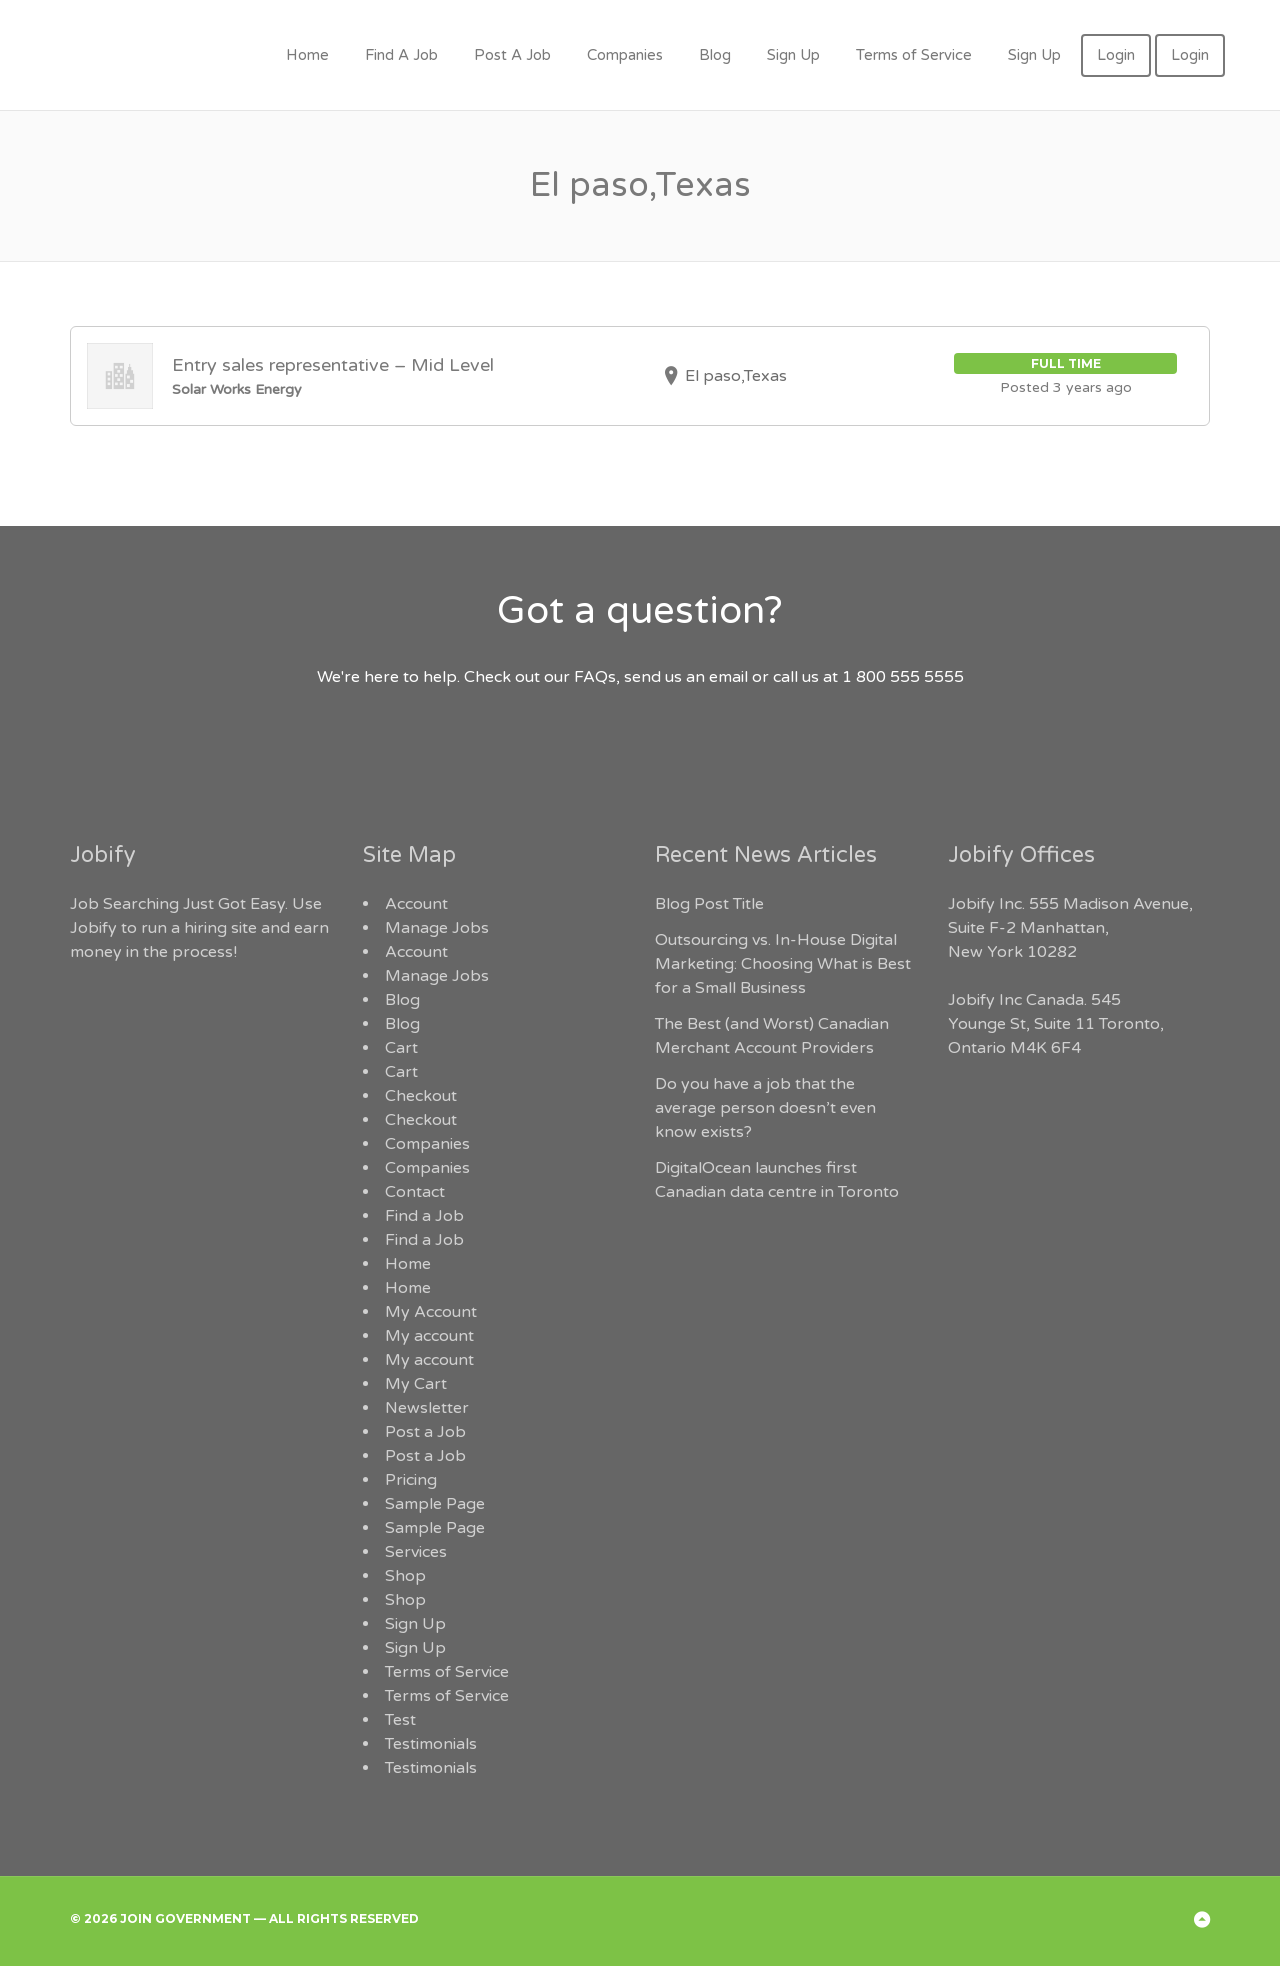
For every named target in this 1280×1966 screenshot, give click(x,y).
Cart (401, 1048)
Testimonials (431, 1744)
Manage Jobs (437, 928)
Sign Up (793, 55)
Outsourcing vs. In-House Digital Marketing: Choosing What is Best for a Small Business (783, 964)
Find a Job (424, 1216)
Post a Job (425, 1432)
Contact (415, 1192)
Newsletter (427, 1408)
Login (1116, 55)
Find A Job (401, 55)
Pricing (411, 1480)
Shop (405, 1576)
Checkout (421, 1096)
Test (400, 1720)
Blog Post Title (709, 904)
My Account (431, 1312)
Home (307, 55)
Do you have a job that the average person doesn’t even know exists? (765, 1108)
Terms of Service (914, 55)
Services (416, 1552)
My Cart (416, 1384)
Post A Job (512, 55)
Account (416, 904)
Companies (625, 55)
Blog (715, 55)
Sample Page (435, 1504)
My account (429, 1336)
